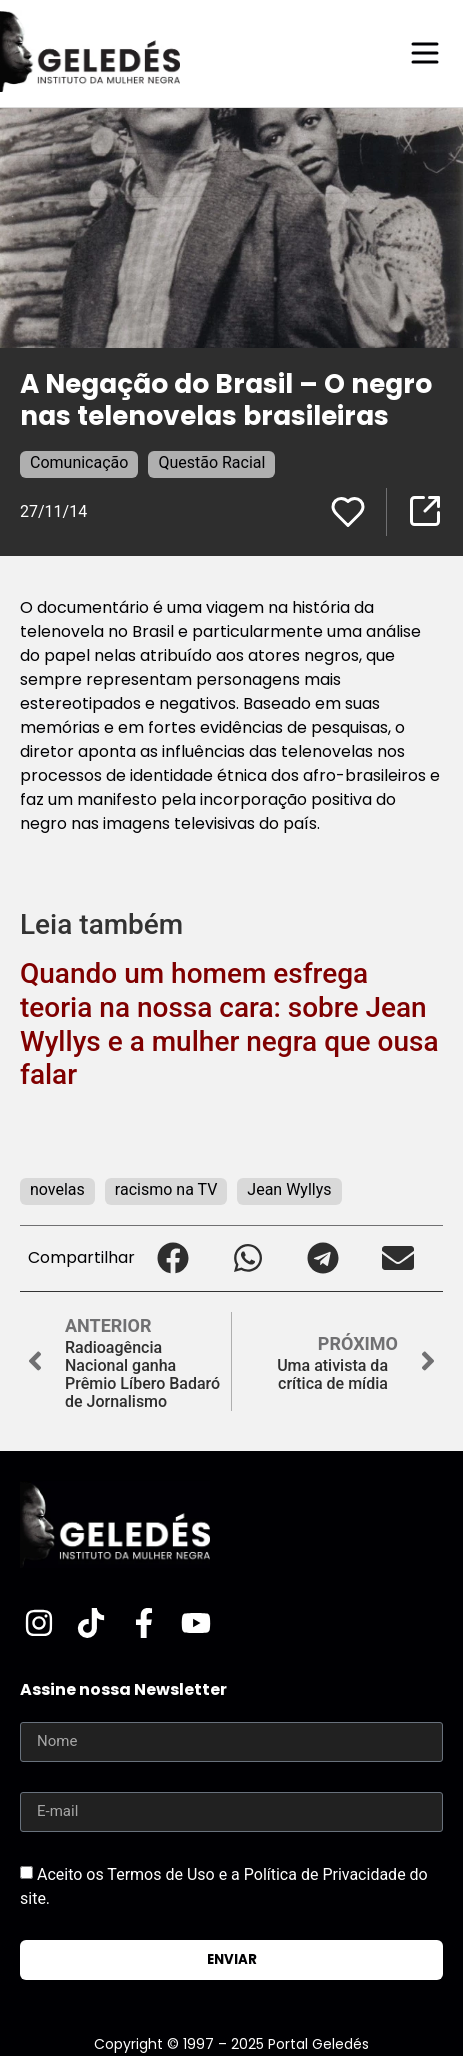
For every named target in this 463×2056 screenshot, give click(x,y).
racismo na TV (166, 1189)
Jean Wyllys (289, 1189)
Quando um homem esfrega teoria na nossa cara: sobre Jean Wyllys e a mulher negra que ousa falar (229, 1024)
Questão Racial (211, 462)
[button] (172, 1258)
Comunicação (79, 462)
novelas (57, 1189)
